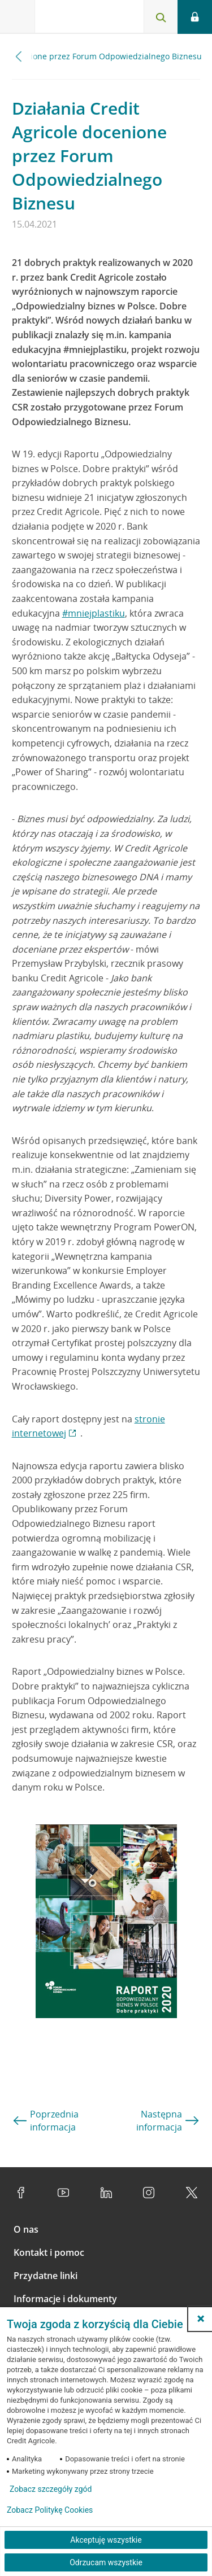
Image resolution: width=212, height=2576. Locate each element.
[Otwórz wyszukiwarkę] (161, 17)
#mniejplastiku (93, 613)
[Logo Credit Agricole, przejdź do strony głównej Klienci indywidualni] (76, 19)
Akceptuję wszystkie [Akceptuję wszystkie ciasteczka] (105, 2539)
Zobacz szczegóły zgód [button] (51, 2489)
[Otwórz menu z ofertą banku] (17, 17)
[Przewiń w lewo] (19, 56)
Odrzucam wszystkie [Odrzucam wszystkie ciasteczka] (106, 2562)
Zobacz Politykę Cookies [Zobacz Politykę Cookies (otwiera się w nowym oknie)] (50, 2509)
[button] (200, 2318)
